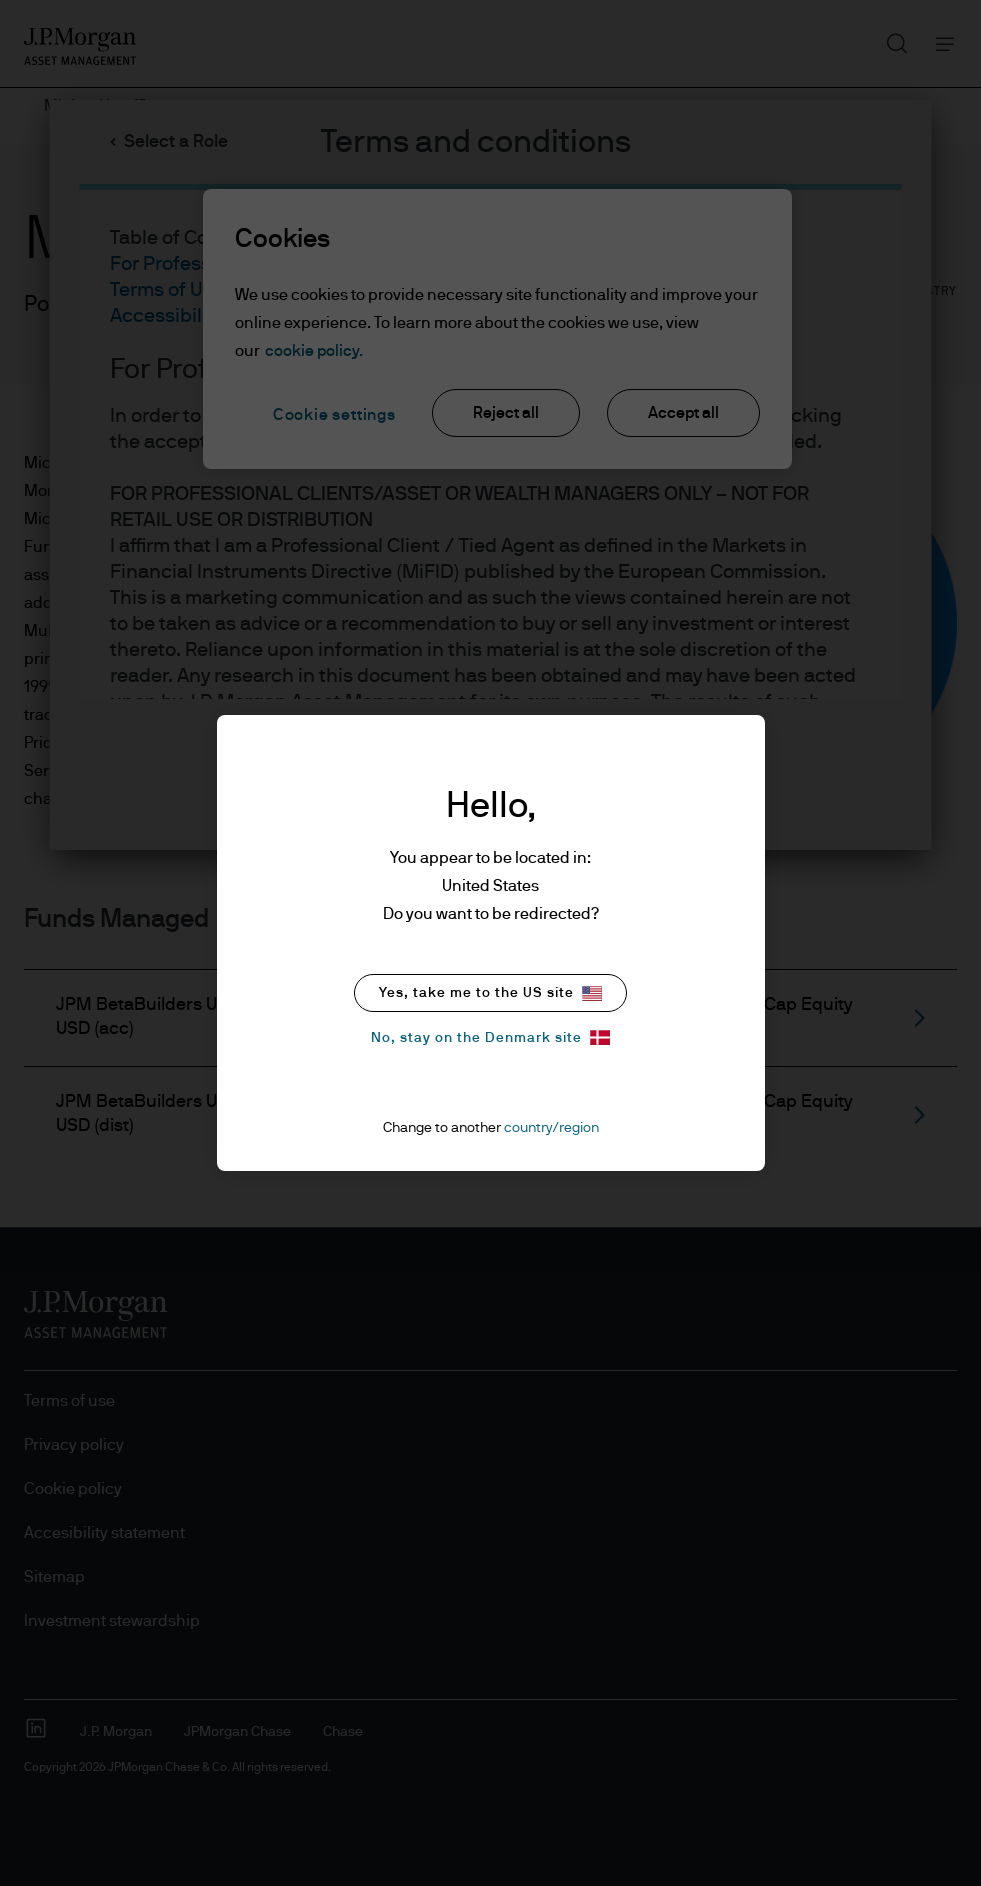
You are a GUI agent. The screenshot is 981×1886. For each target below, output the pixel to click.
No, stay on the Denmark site (490, 1037)
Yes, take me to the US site (490, 993)
